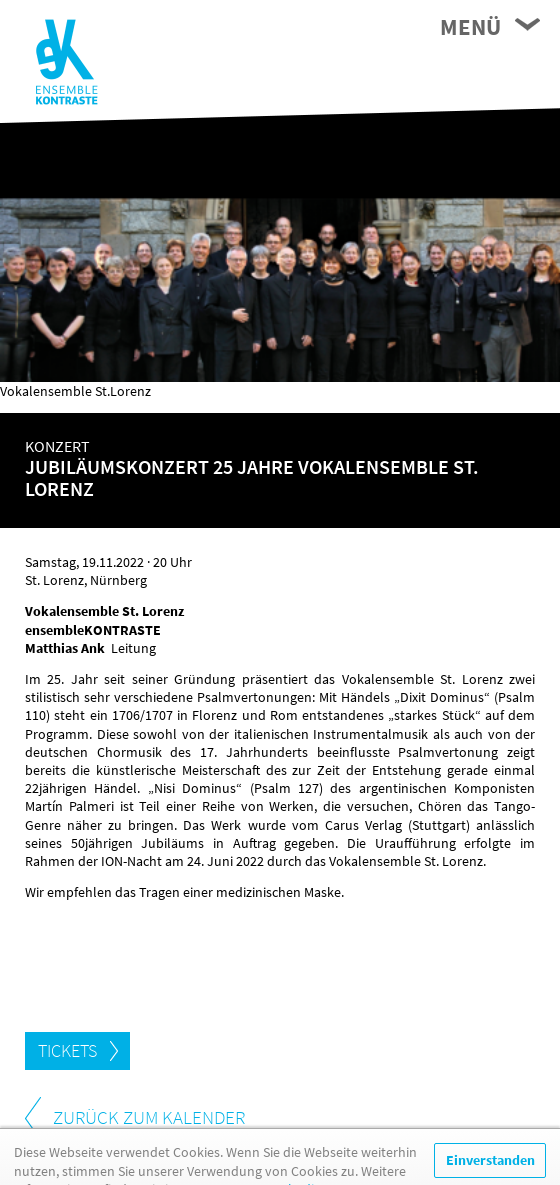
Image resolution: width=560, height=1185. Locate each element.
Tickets (67, 1051)
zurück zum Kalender (149, 1117)
